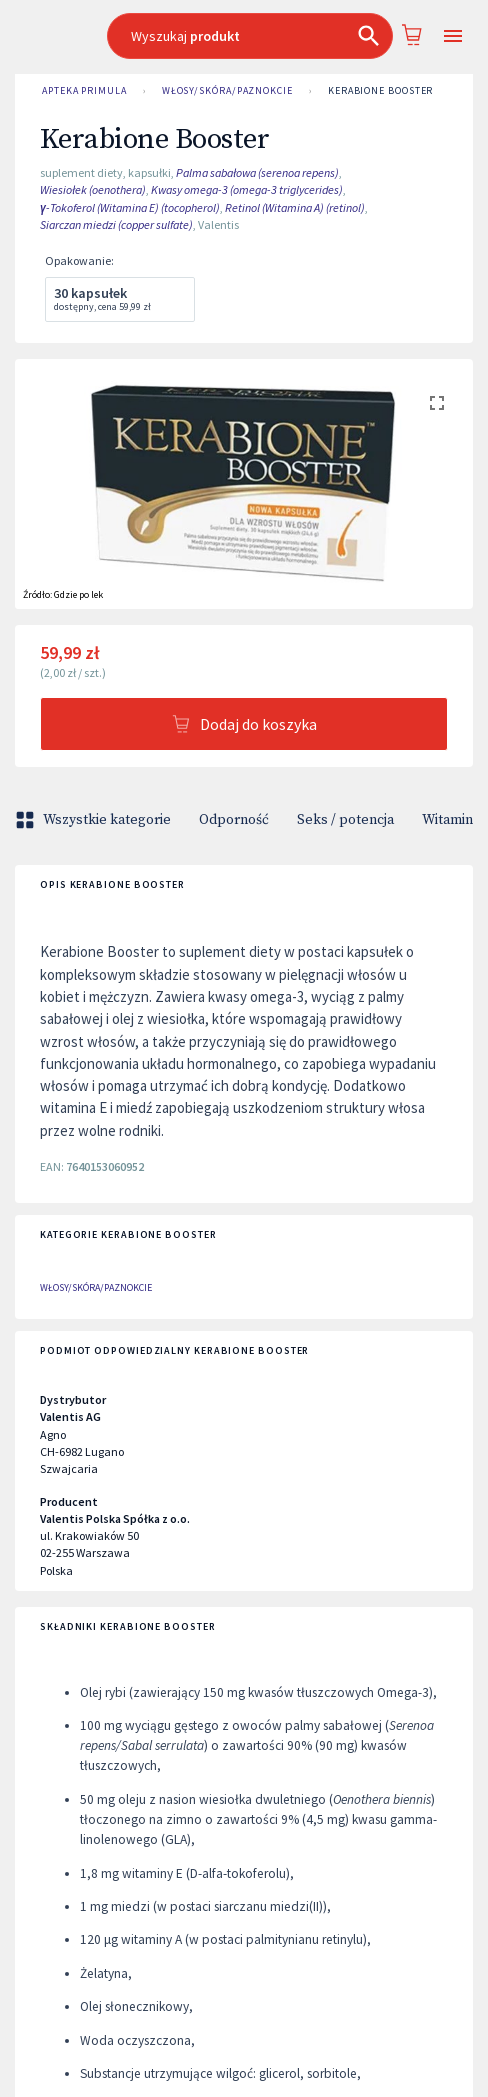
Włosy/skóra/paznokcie (227, 91)
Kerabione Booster (380, 91)
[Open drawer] (453, 36)
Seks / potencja (345, 820)
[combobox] (250, 36)
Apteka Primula (84, 91)
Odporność (234, 820)
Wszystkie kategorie (95, 820)
